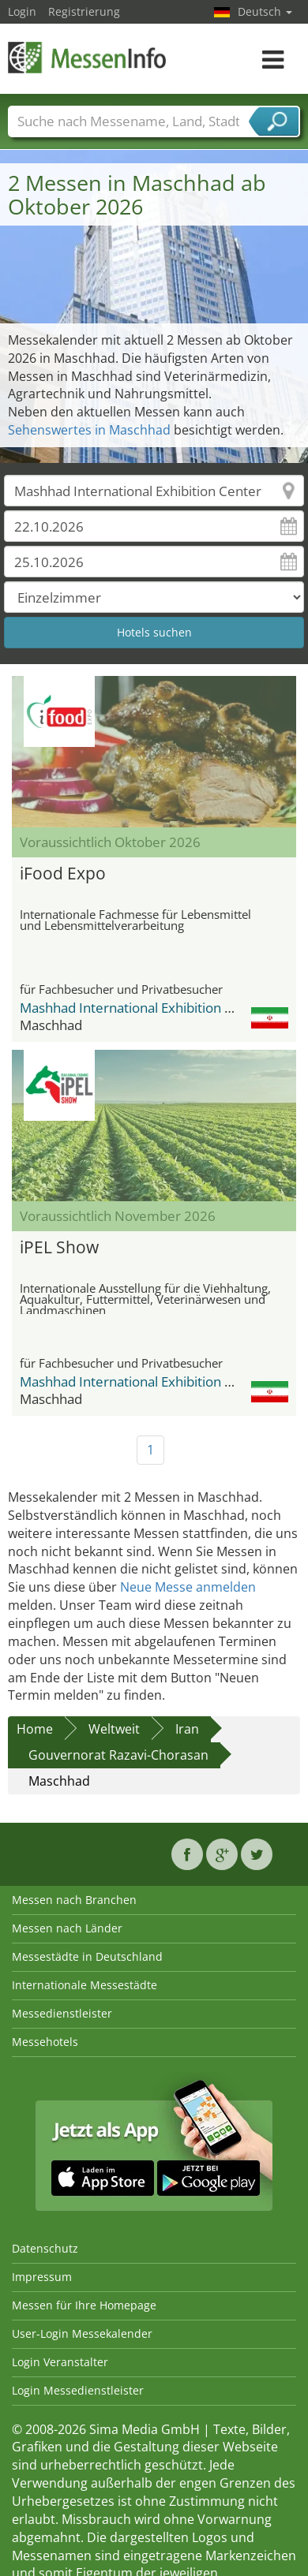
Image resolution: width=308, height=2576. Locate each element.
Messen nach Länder (67, 1928)
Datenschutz (45, 2248)
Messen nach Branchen (74, 1899)
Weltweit (114, 1729)
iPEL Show (59, 1247)
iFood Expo (63, 873)
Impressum (42, 2276)
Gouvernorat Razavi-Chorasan (118, 1755)
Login (22, 11)
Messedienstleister (62, 2013)
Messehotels (45, 2041)
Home (35, 1729)
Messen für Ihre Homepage (84, 2305)
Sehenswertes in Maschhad (89, 430)
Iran (187, 1729)
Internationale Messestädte (84, 1984)
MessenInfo (87, 57)
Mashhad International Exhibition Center (143, 1008)
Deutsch (265, 11)
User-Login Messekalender (82, 2333)
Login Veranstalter (60, 2361)
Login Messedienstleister (78, 2390)
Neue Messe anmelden (188, 1587)
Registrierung (84, 11)
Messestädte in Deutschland (87, 1956)
